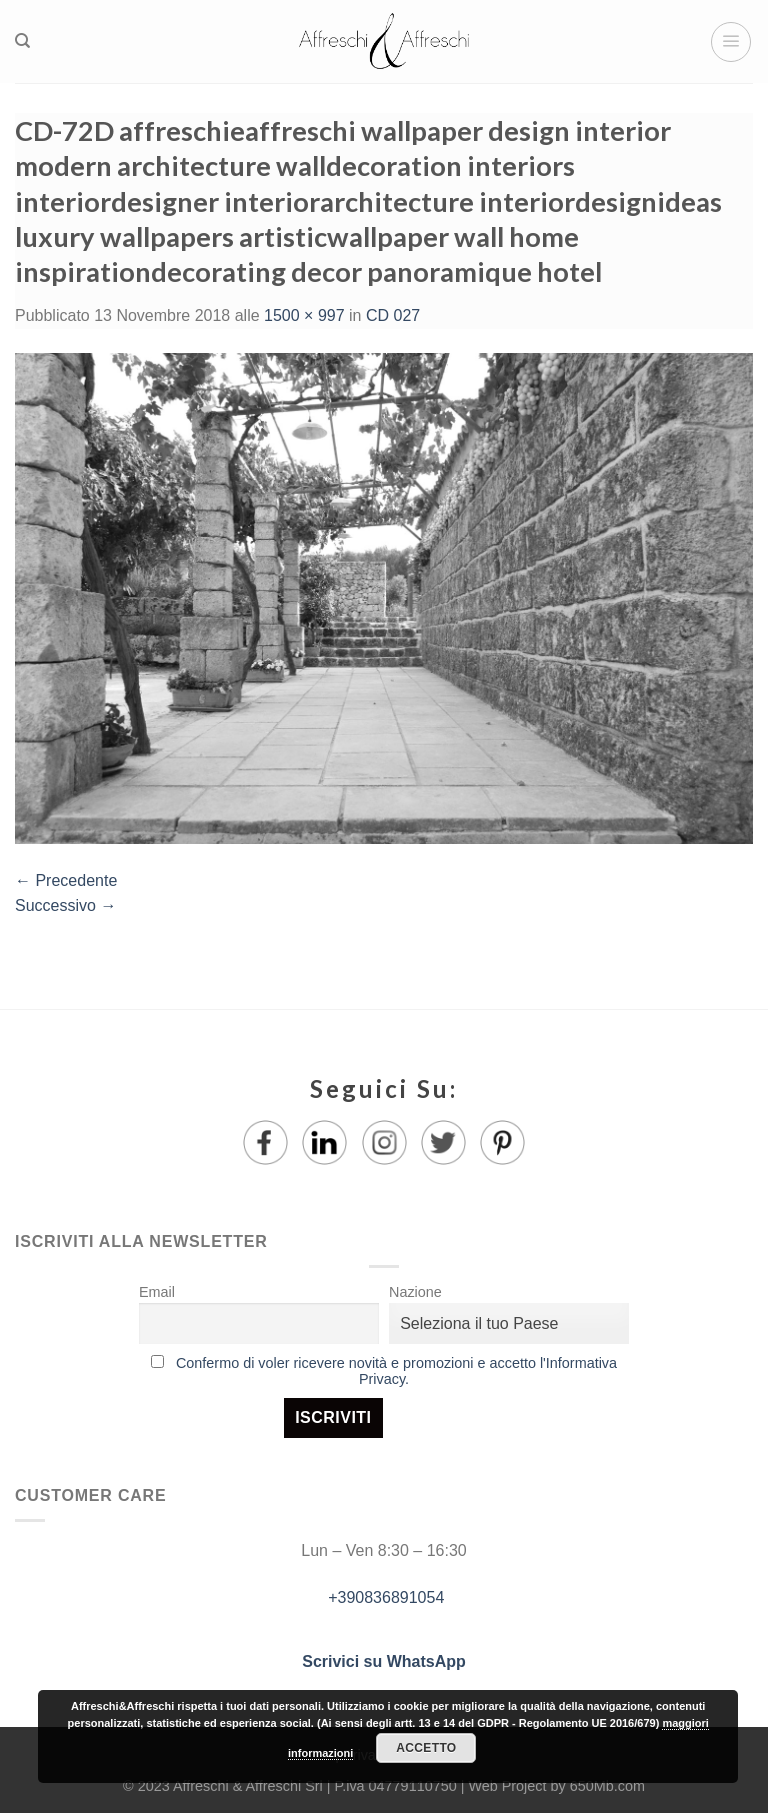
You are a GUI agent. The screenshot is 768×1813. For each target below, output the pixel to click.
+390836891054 (384, 1597)
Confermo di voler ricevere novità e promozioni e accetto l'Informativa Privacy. (396, 1371)
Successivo (65, 905)
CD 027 (393, 315)
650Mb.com (607, 1786)
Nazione (415, 1292)
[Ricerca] (22, 41)
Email (157, 1292)
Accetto (426, 1748)
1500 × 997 (304, 315)
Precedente (66, 880)
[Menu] (731, 42)
